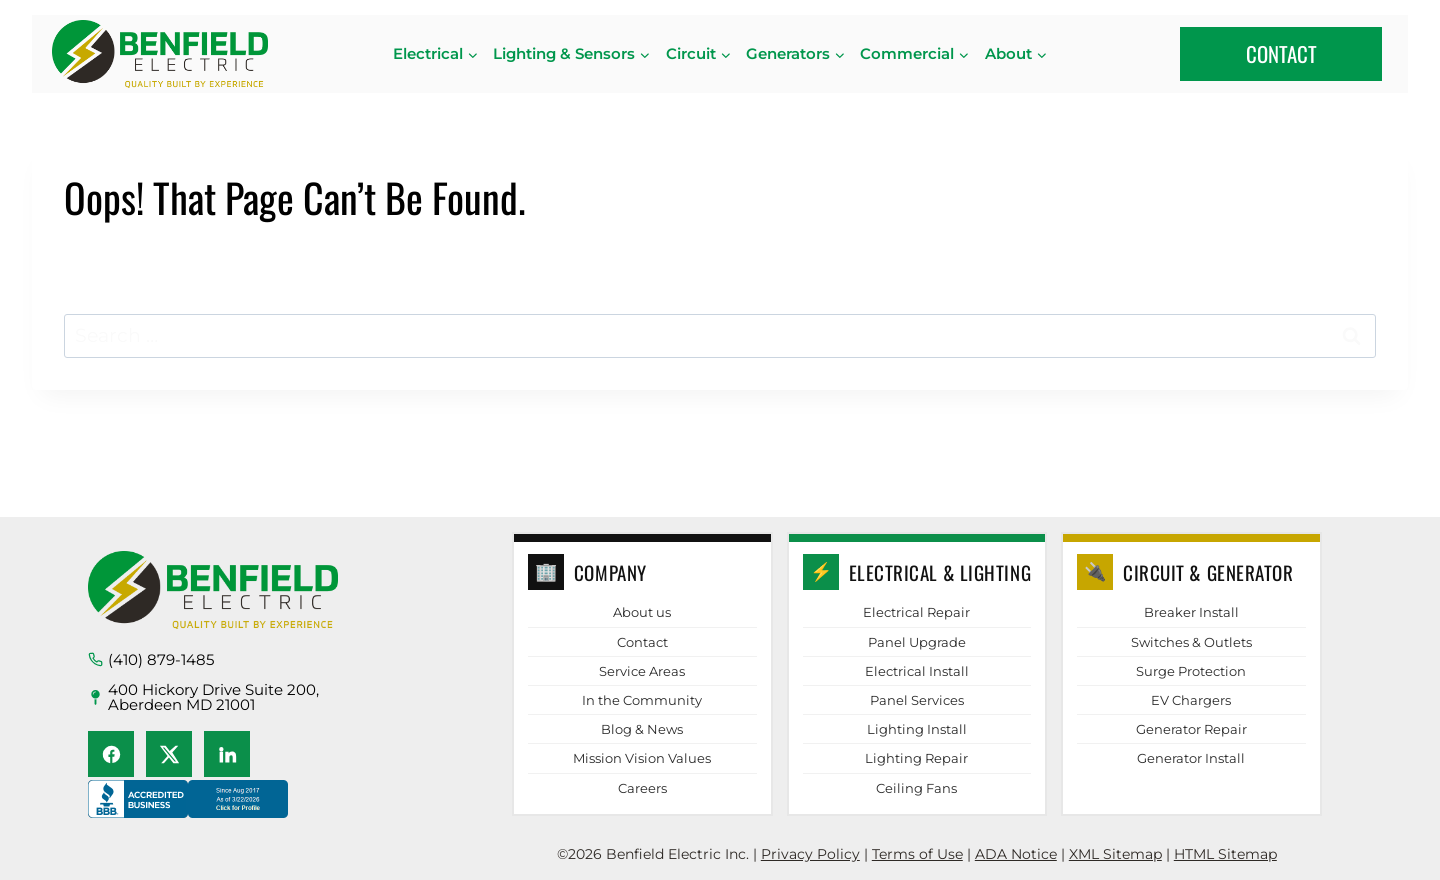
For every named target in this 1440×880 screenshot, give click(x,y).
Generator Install (1191, 758)
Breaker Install (1191, 612)
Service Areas (642, 671)
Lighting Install (917, 729)
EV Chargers (1191, 700)
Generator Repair (1191, 729)
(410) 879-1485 (161, 659)
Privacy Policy (810, 854)
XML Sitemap (1115, 854)
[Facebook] (111, 754)
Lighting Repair (916, 758)
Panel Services (917, 700)
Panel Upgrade (917, 642)
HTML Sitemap (1225, 854)
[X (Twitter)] (169, 754)
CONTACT (1281, 53)
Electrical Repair (916, 612)
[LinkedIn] (227, 754)
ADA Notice (1016, 854)
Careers (642, 788)
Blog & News (642, 729)
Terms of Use (917, 854)
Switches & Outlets (1191, 642)
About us (642, 612)
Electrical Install (917, 671)
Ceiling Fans (916, 788)
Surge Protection (1191, 671)
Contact (642, 642)
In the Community (642, 700)
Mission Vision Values (642, 758)
